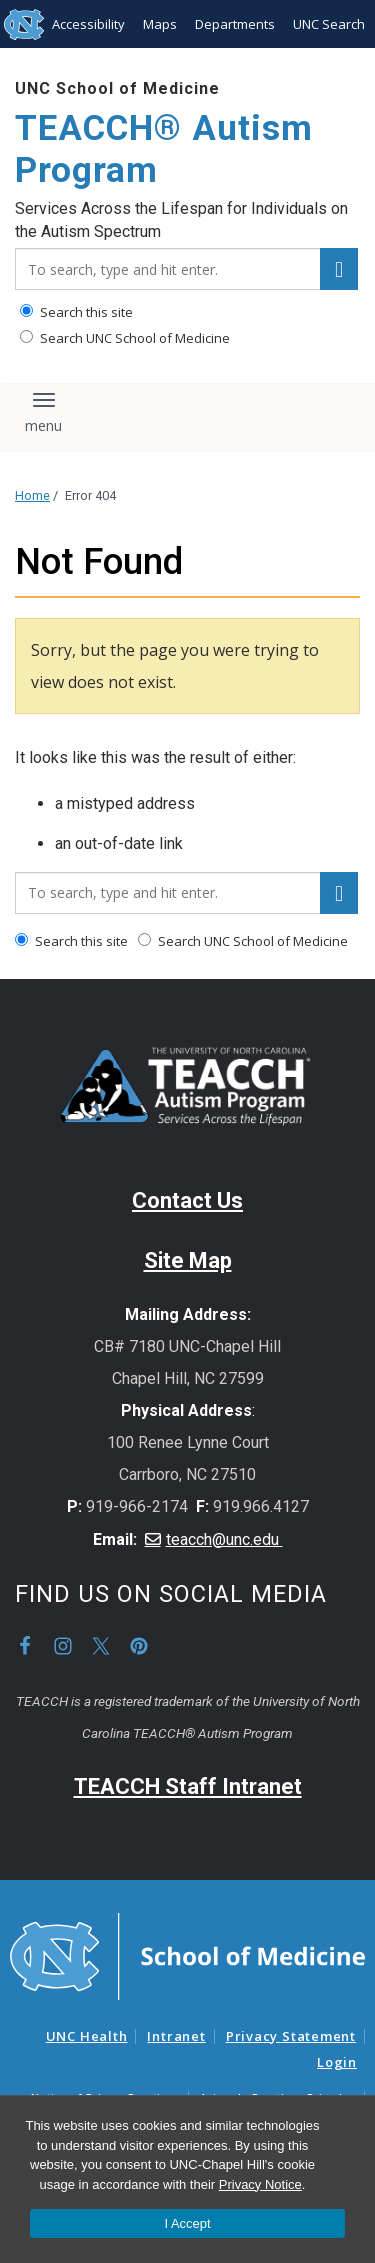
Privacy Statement (291, 2036)
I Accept (187, 2223)
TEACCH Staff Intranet (188, 1786)
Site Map (188, 1260)
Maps (160, 24)
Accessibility (88, 24)
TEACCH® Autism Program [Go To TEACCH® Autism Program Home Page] (164, 149)
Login (337, 2062)
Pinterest (139, 1646)
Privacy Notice (260, 2184)
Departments (235, 24)
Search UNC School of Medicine (125, 338)
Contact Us (187, 1200)
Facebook (25, 1646)
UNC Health (87, 2036)
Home (32, 495)
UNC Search (329, 24)
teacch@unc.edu (224, 1539)
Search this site (76, 312)
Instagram (63, 1646)
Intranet (176, 2036)
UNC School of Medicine (117, 88)
